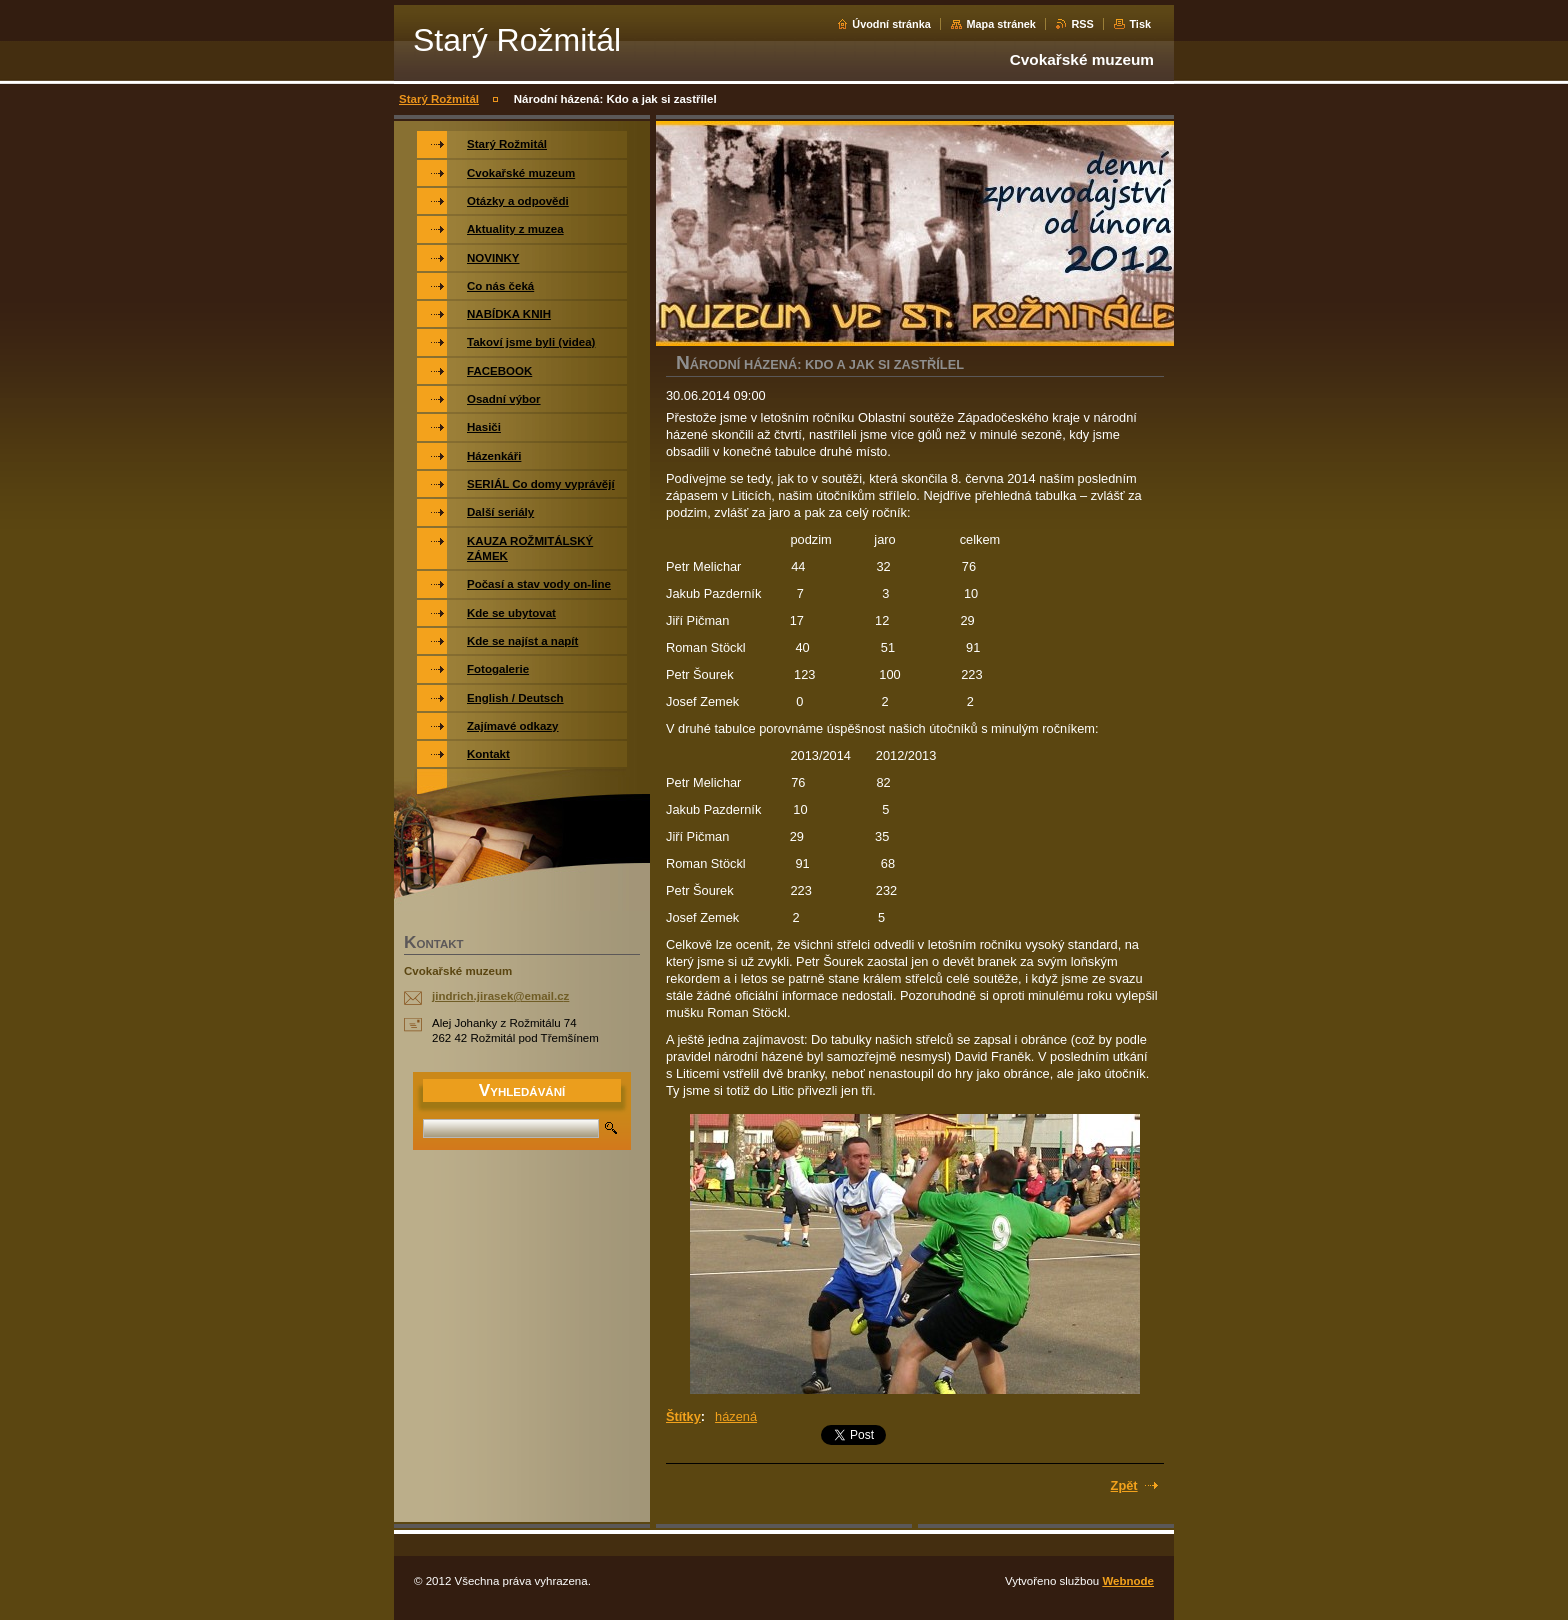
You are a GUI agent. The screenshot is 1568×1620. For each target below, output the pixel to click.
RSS (1082, 24)
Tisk (1140, 24)
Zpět (1124, 1485)
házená (736, 1416)
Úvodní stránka (891, 24)
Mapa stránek (1001, 24)
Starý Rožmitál (439, 99)
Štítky (683, 1416)
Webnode (1128, 1581)
